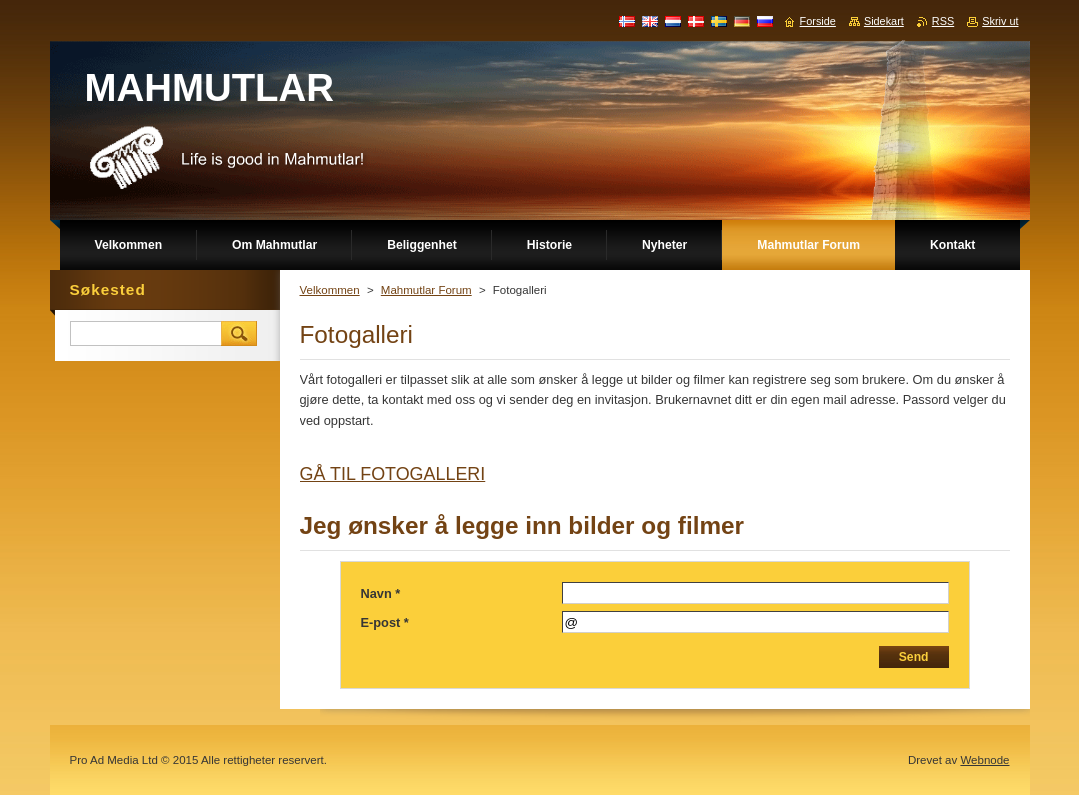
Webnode (984, 760)
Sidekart (884, 21)
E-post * (385, 622)
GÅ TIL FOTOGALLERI (393, 474)
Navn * (381, 593)
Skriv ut (1000, 21)
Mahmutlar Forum (426, 290)
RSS (943, 21)
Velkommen (330, 290)
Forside (818, 21)
